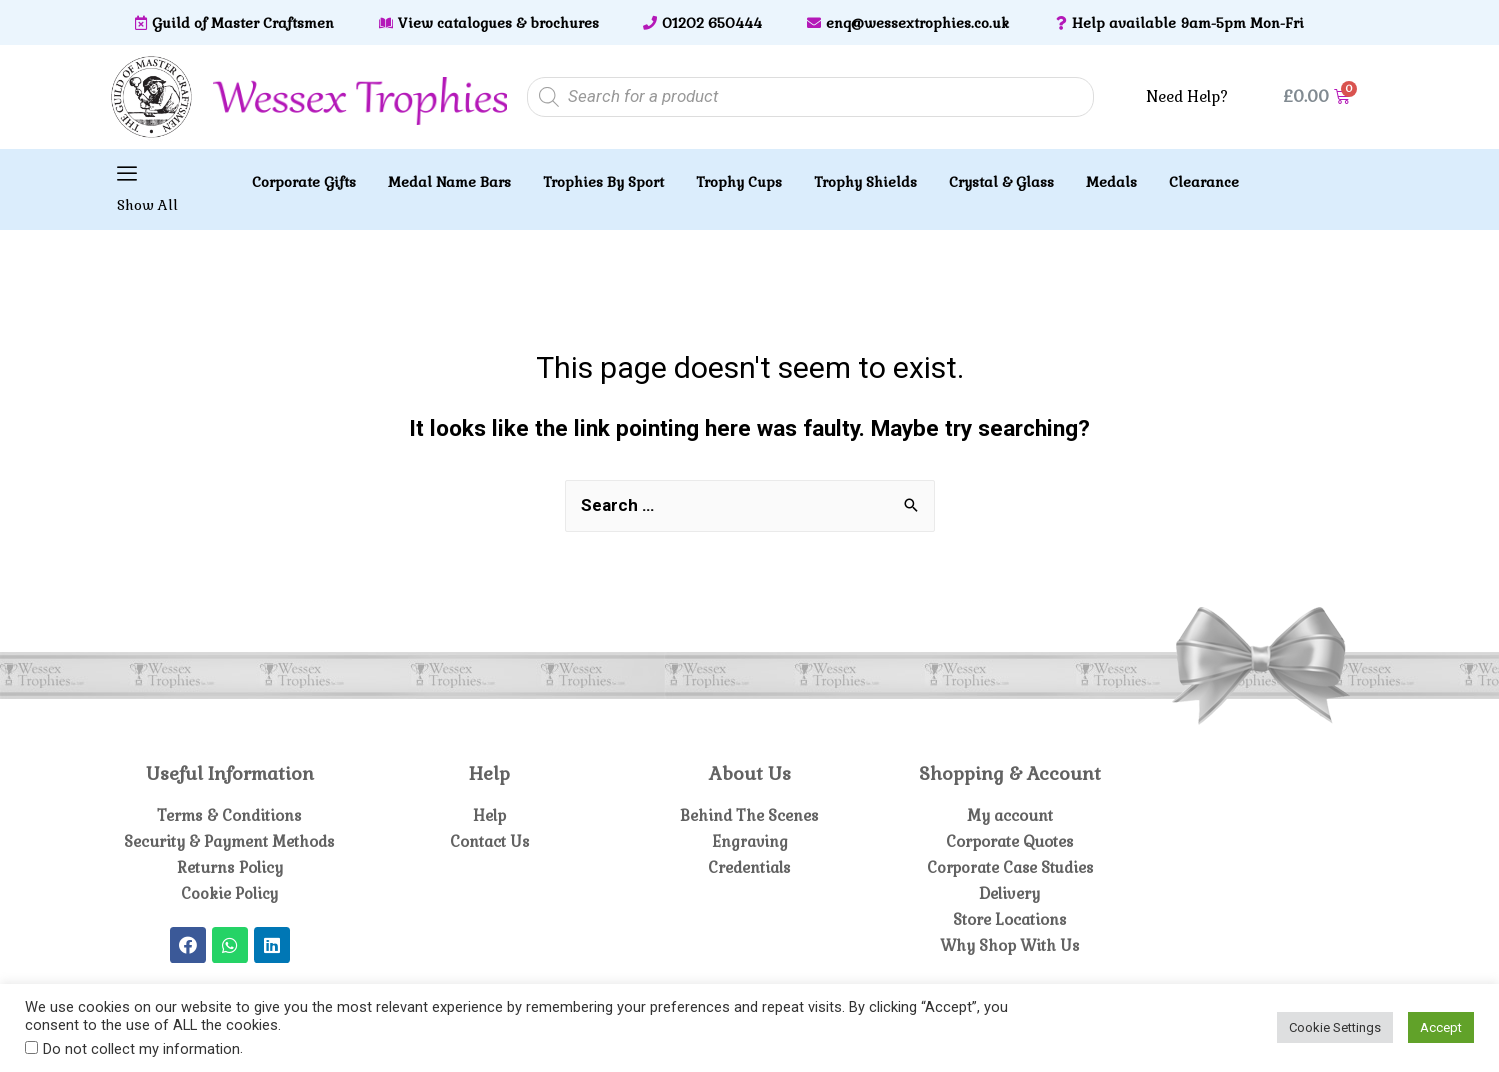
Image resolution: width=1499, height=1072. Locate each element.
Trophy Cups (739, 182)
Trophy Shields (865, 182)
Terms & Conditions (229, 815)
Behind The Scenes (749, 815)
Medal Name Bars (449, 182)
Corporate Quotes (1009, 841)
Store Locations (1009, 919)
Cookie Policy (230, 893)
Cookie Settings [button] (1335, 1027)
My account (1009, 815)
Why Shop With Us (1010, 945)
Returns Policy (230, 867)
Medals (1111, 182)
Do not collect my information (141, 1049)
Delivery (1009, 893)
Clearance (1204, 182)
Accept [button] (1441, 1027)
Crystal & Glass (1001, 182)
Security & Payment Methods (230, 841)
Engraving (750, 841)
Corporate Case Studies (1010, 867)
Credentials (750, 867)
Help (489, 815)
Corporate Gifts (304, 182)
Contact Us (489, 841)
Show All (147, 205)
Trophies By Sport (603, 182)
